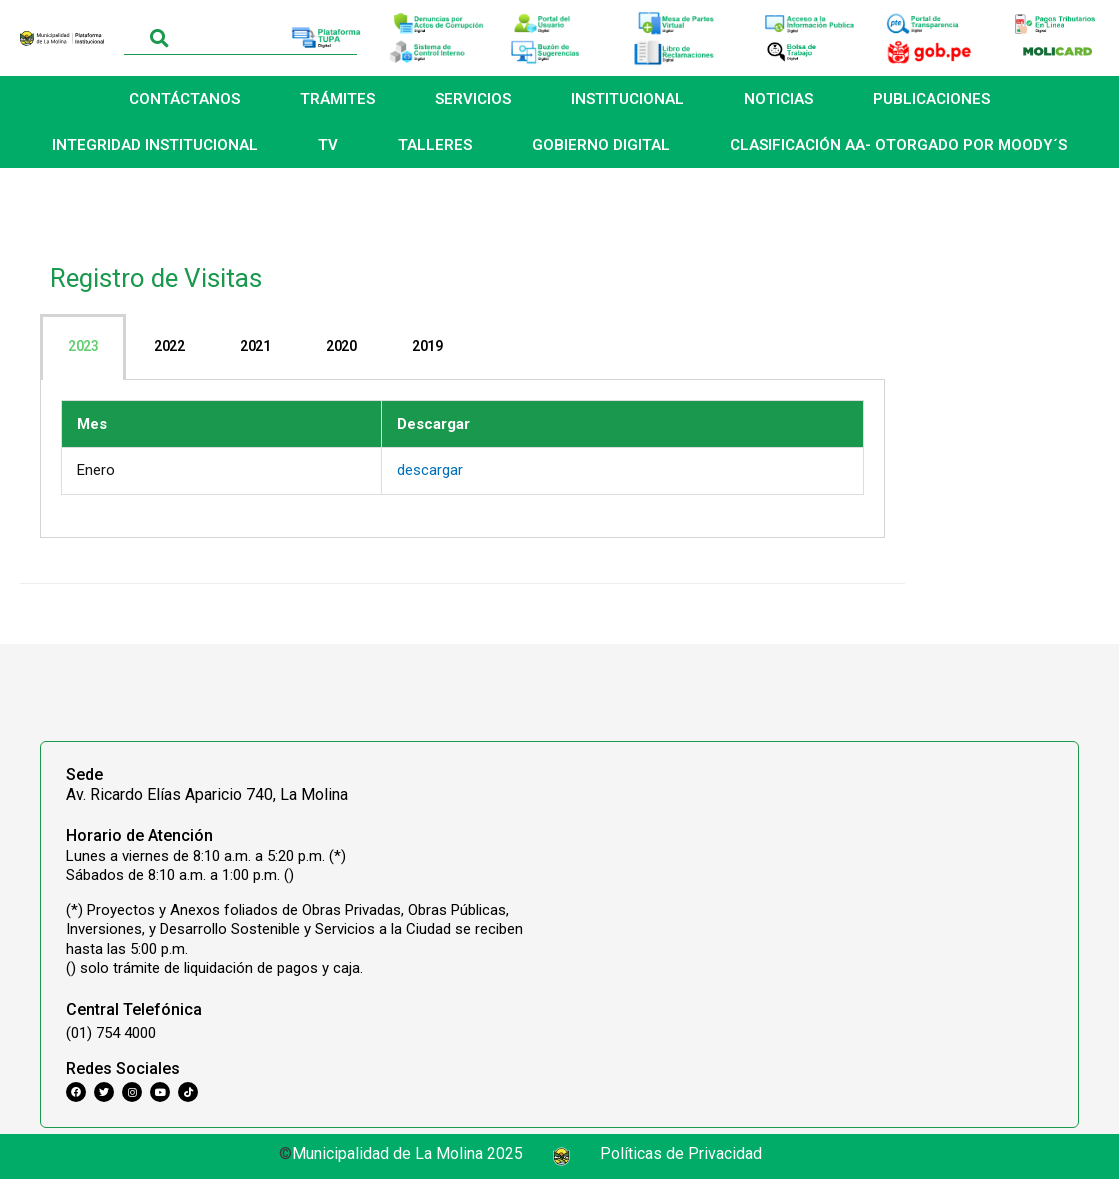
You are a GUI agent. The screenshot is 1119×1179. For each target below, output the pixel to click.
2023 (83, 346)
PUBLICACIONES (931, 99)
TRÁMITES (337, 99)
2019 (427, 346)
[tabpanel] (462, 459)
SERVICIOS (473, 99)
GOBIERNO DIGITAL (601, 145)
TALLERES (435, 145)
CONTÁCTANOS (184, 99)
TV (328, 145)
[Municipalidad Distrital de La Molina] (812, 886)
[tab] (83, 347)
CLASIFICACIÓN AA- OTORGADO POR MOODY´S (898, 145)
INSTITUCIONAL (627, 99)
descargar (430, 470)
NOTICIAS (778, 99)
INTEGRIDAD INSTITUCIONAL (155, 145)
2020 (341, 346)
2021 (255, 346)
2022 (169, 346)
